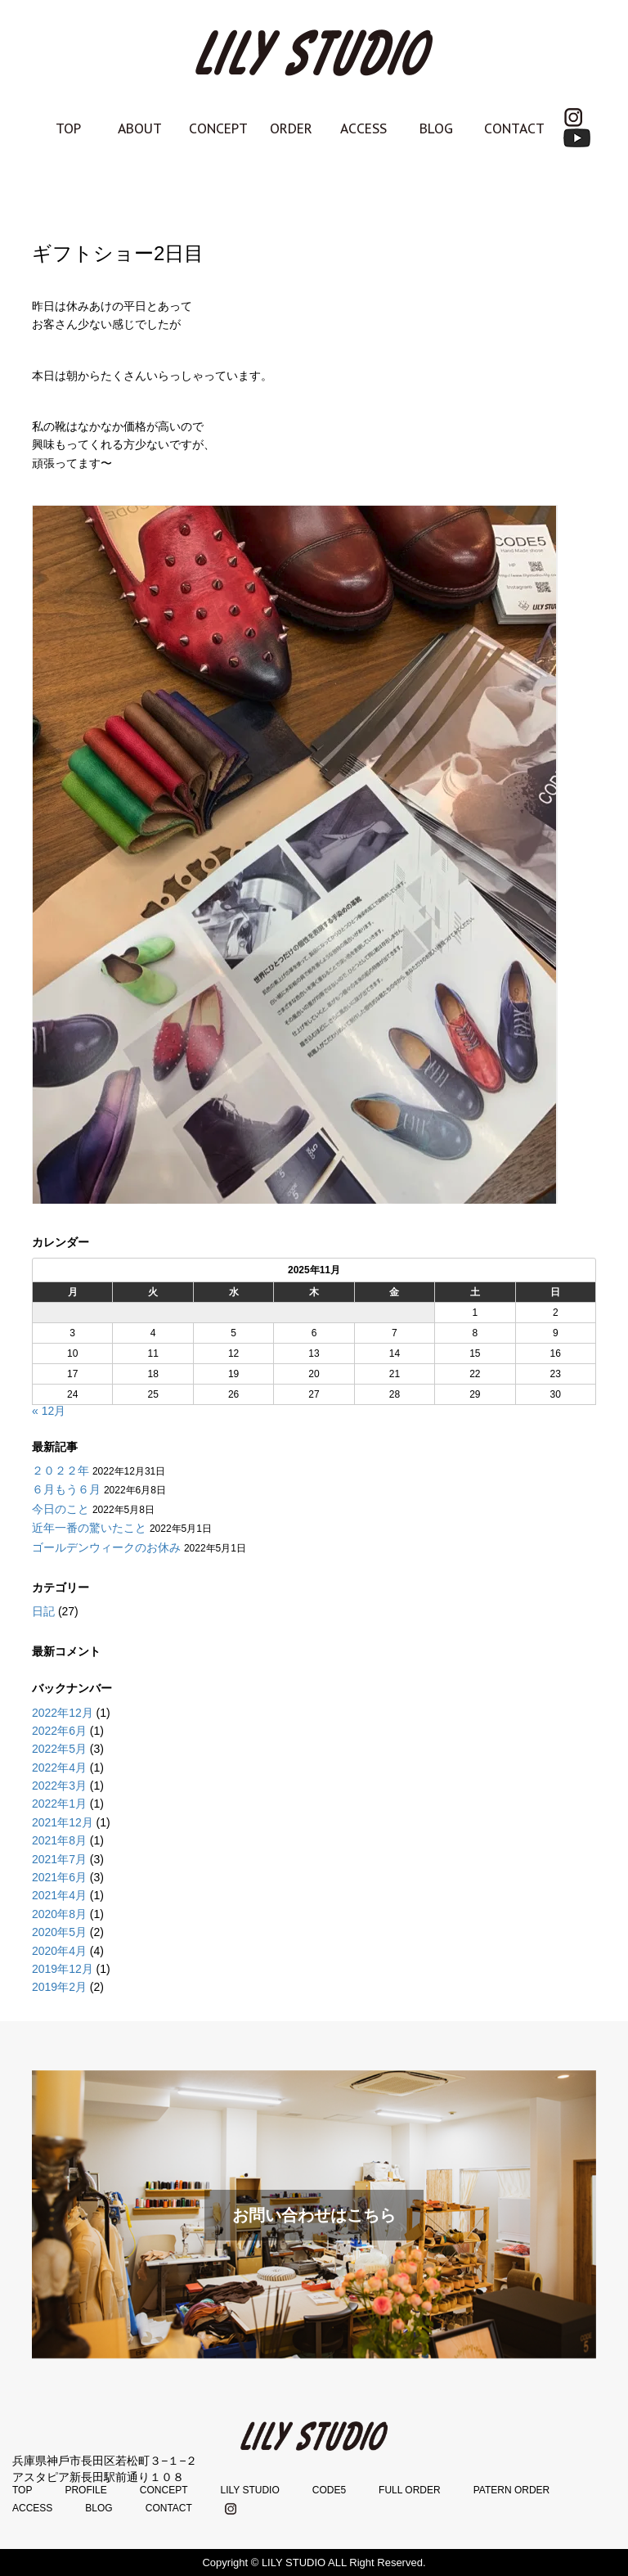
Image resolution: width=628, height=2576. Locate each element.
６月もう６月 (66, 1489)
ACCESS (363, 128)
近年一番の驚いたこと (89, 1527)
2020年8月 (59, 1914)
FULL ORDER (410, 2490)
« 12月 (48, 1410)
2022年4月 (59, 1767)
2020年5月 (59, 1932)
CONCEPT (218, 128)
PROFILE (85, 2490)
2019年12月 (62, 1968)
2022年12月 (62, 1712)
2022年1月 (59, 1803)
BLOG (436, 128)
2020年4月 (59, 1950)
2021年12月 (62, 1822)
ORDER (291, 128)
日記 (43, 1611)
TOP (68, 128)
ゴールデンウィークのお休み (106, 1547)
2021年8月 (59, 1840)
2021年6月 (59, 1877)
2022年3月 (59, 1785)
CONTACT (514, 128)
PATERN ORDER (511, 2490)
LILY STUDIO (249, 2490)
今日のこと (60, 1508)
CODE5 (329, 2490)
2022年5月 (59, 1748)
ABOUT (140, 128)
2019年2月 (59, 1986)
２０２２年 (60, 1470)
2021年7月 (59, 1859)
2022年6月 (59, 1730)
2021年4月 (59, 1895)
